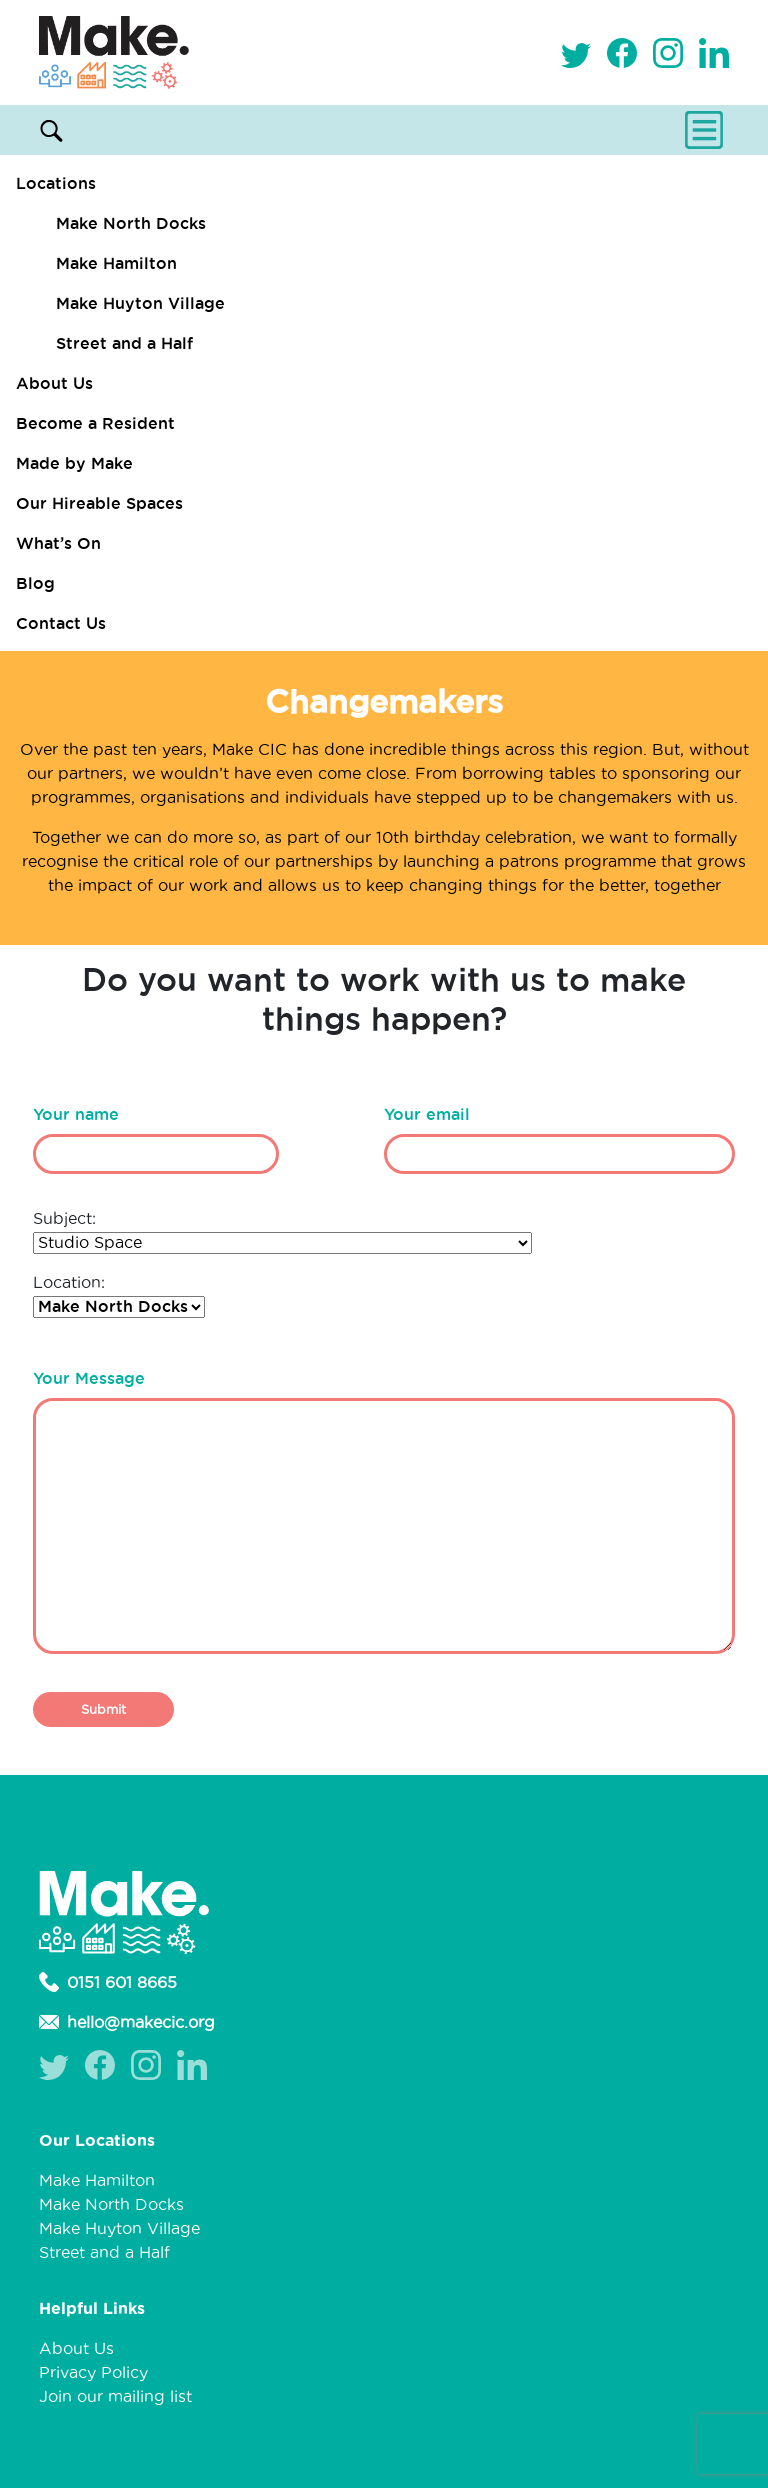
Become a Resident (95, 423)
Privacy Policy (93, 2372)
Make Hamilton (116, 263)
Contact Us (61, 623)
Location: (119, 1294)
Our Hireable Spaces (99, 503)
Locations (56, 183)
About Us (54, 383)
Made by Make (74, 463)
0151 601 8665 (108, 1982)
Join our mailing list (115, 2396)
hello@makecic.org (127, 2022)
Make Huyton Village (140, 303)
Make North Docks (131, 223)
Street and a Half (124, 343)
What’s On (58, 543)
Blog (35, 583)
